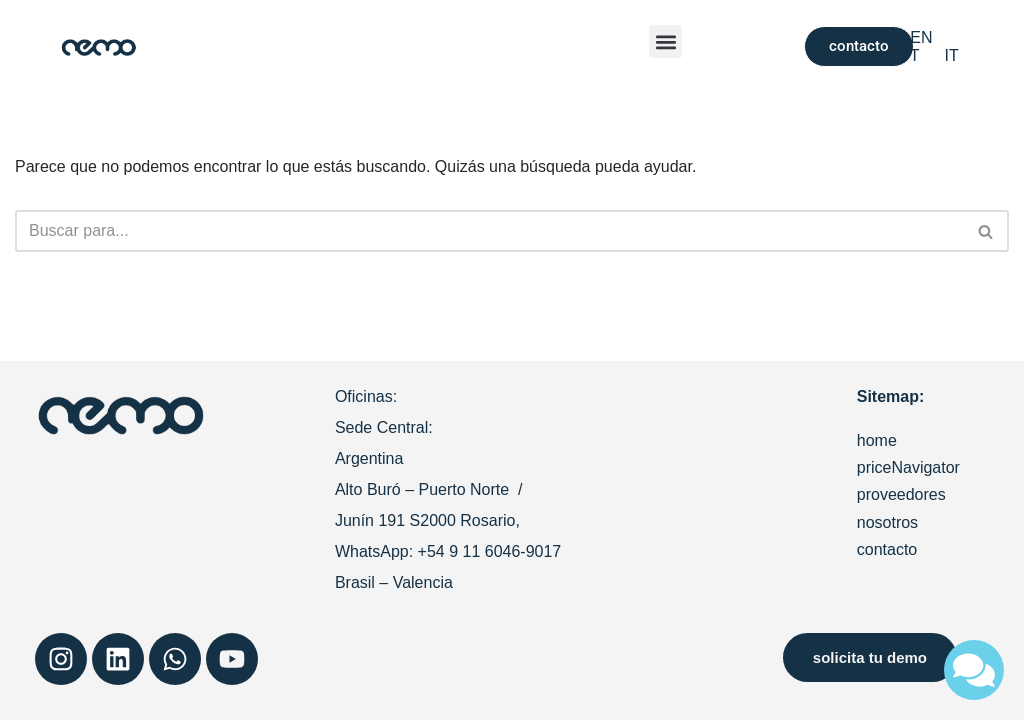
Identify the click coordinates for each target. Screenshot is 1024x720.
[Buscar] (489, 231)
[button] (665, 41)
